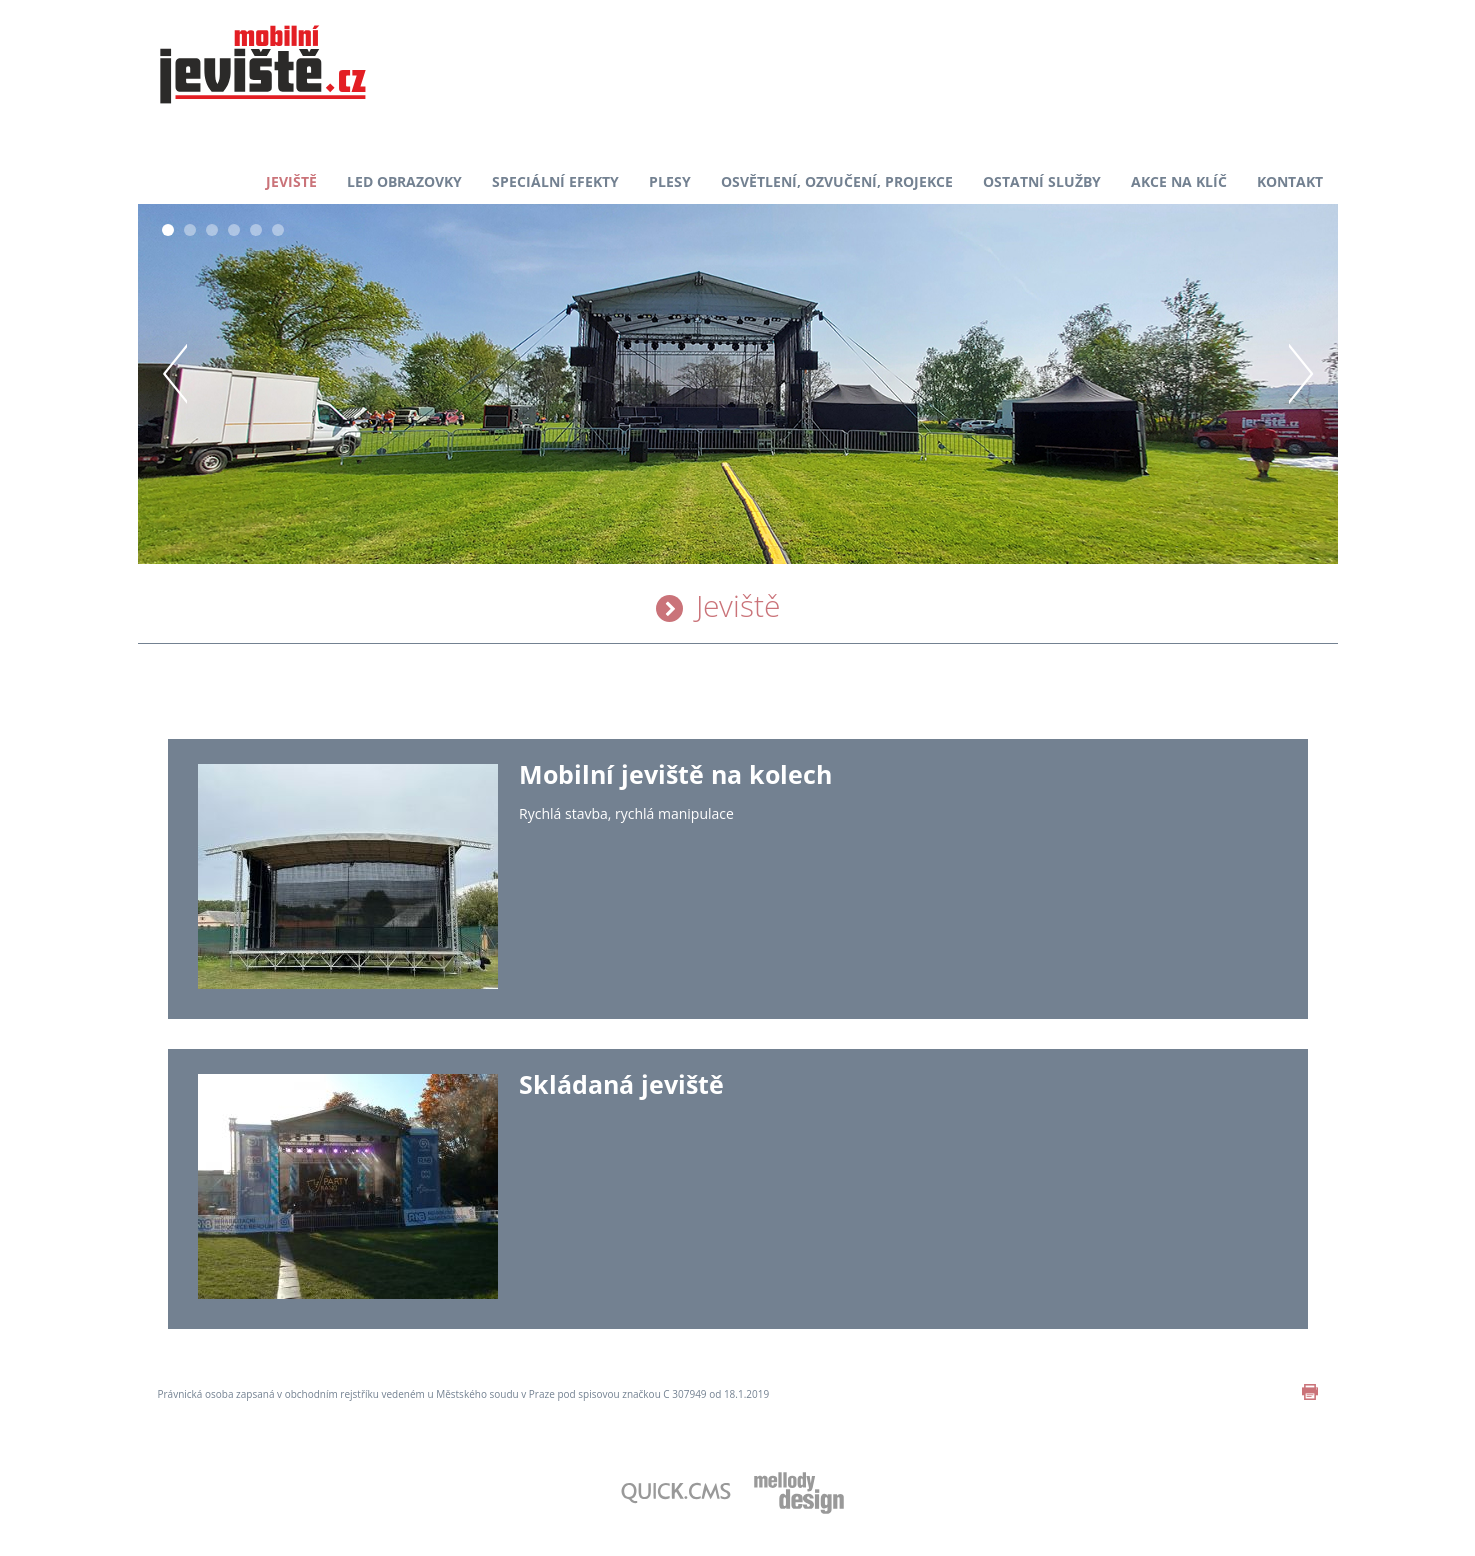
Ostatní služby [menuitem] (1042, 181)
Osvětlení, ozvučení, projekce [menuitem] (837, 181)
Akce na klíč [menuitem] (1179, 181)
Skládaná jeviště (621, 1084)
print (1310, 1392)
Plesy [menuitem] (670, 181)
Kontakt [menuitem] (1290, 181)
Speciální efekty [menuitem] (555, 181)
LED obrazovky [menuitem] (404, 181)
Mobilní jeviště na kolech (675, 774)
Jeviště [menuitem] (291, 181)
